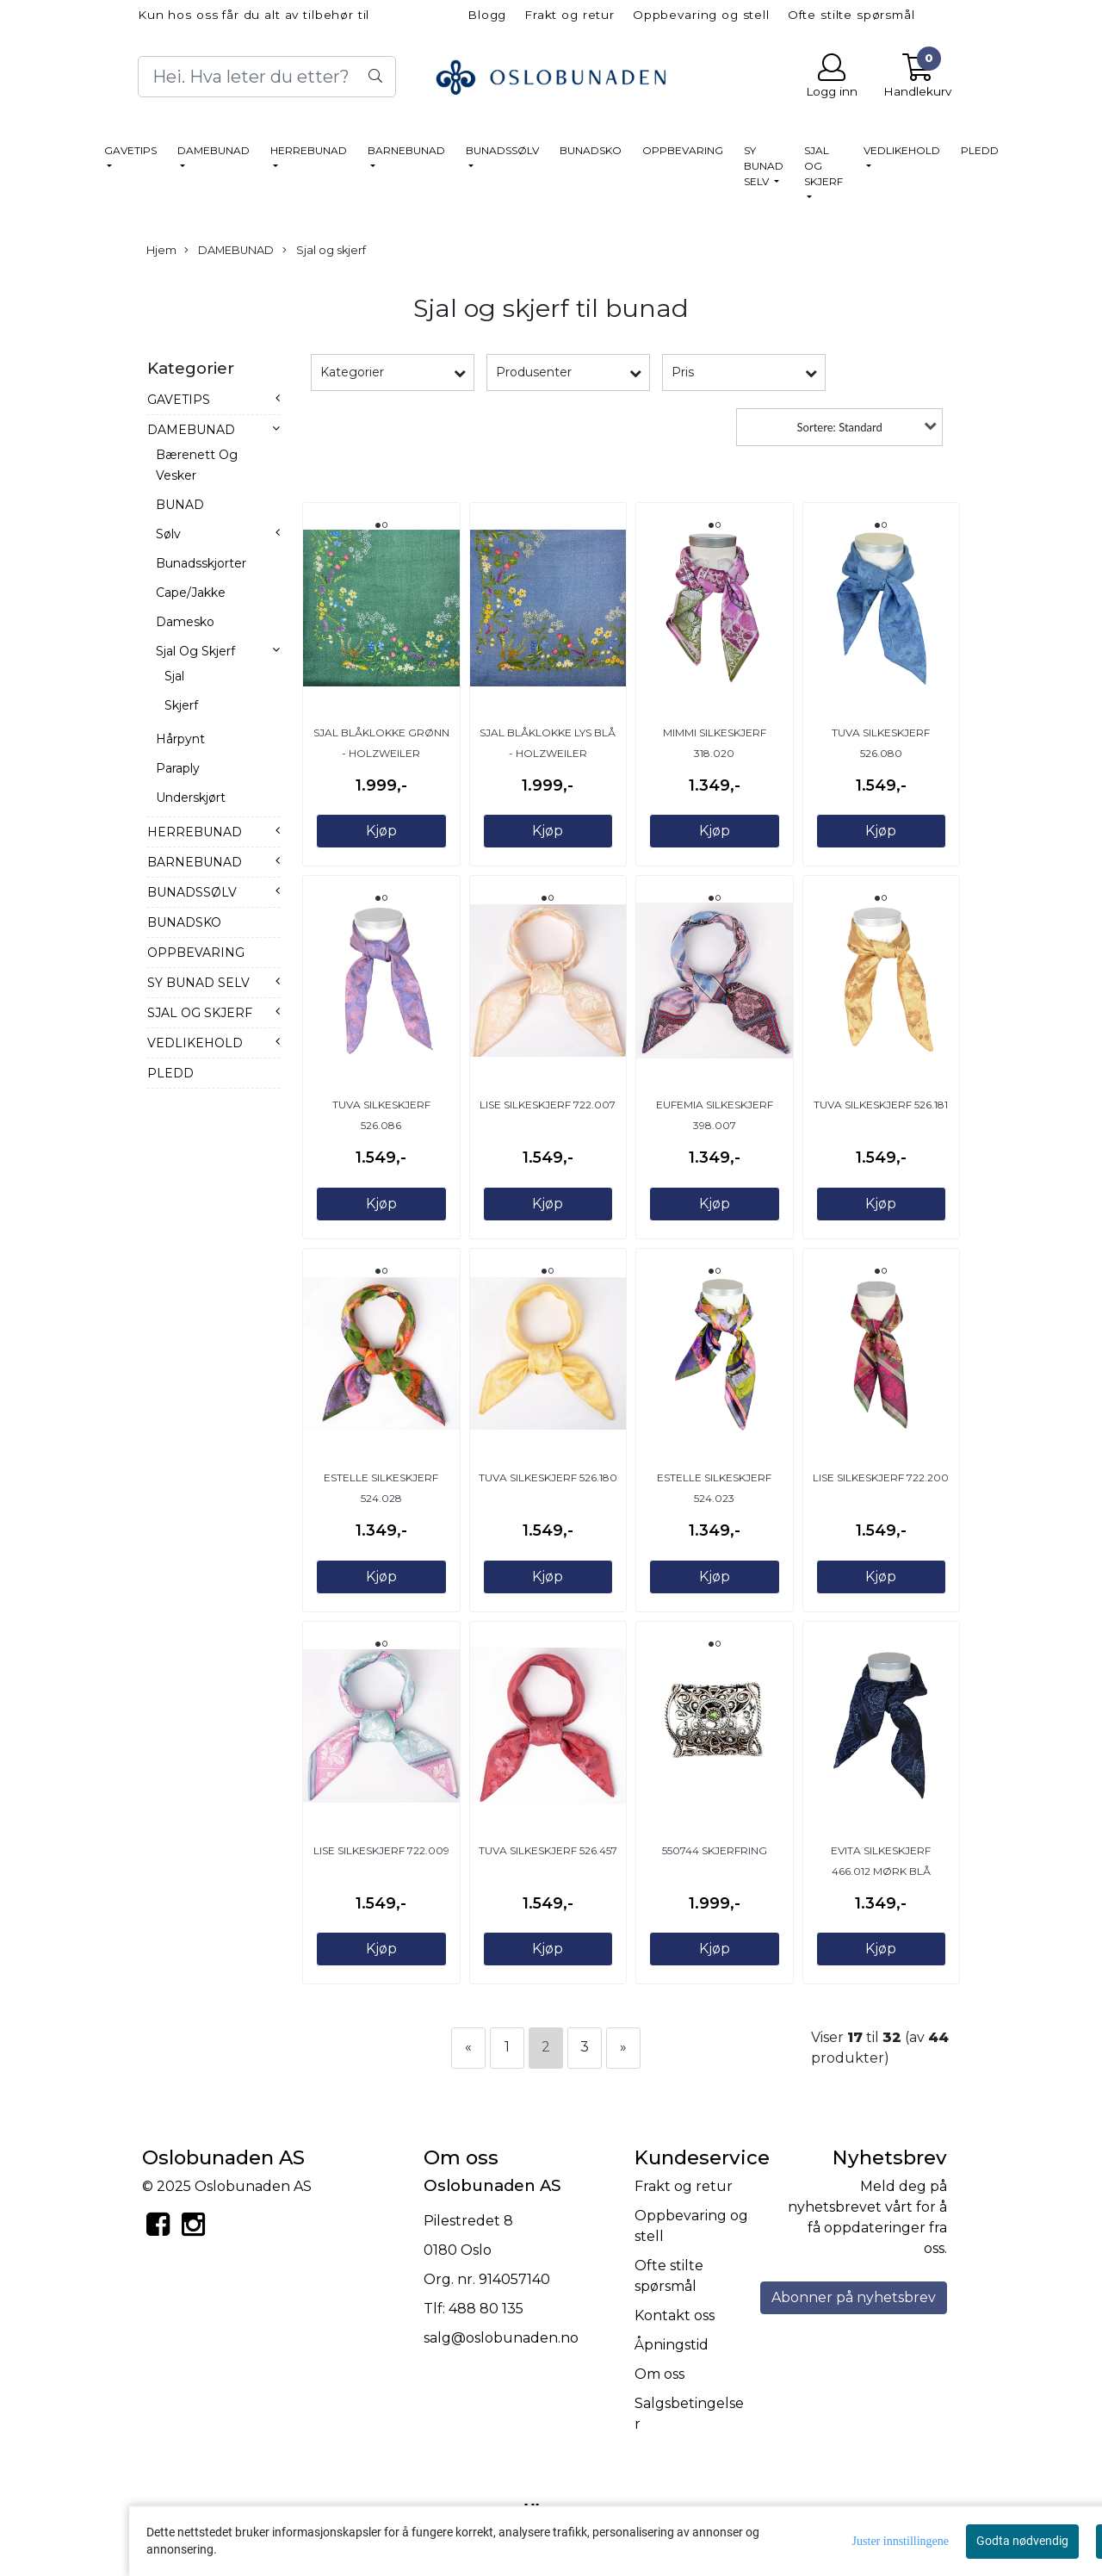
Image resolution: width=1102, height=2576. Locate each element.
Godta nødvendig (1022, 2541)
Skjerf (181, 705)
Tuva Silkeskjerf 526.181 (881, 1104)
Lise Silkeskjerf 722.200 (881, 1477)
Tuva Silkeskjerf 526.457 (548, 1850)
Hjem (161, 250)
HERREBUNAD (308, 150)
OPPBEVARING (682, 150)
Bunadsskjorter (201, 563)
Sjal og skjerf (324, 251)
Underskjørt (191, 797)
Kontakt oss (675, 2315)
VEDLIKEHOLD (902, 150)
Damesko (185, 622)
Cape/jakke (191, 592)
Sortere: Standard (839, 427)
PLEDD (980, 150)
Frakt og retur (569, 15)
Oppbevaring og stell (701, 15)
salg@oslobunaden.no (501, 2338)
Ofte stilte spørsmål (851, 15)
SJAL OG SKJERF (823, 166)
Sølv (168, 534)
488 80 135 (486, 2308)
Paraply (178, 768)
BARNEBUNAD (406, 150)
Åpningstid (672, 2345)
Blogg (486, 15)
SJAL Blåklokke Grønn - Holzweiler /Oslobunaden (381, 753)
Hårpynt (180, 739)
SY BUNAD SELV (763, 166)
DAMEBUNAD (213, 150)
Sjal (174, 676)
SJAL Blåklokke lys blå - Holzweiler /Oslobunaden (548, 753)
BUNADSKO (591, 150)
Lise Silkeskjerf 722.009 (381, 1850)
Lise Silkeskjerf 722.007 (548, 1104)
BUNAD (180, 504)
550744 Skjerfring (714, 1850)
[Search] (267, 76)
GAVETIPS (130, 150)
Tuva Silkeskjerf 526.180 (548, 1477)
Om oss (659, 2374)
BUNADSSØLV (502, 150)
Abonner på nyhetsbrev (853, 2297)
